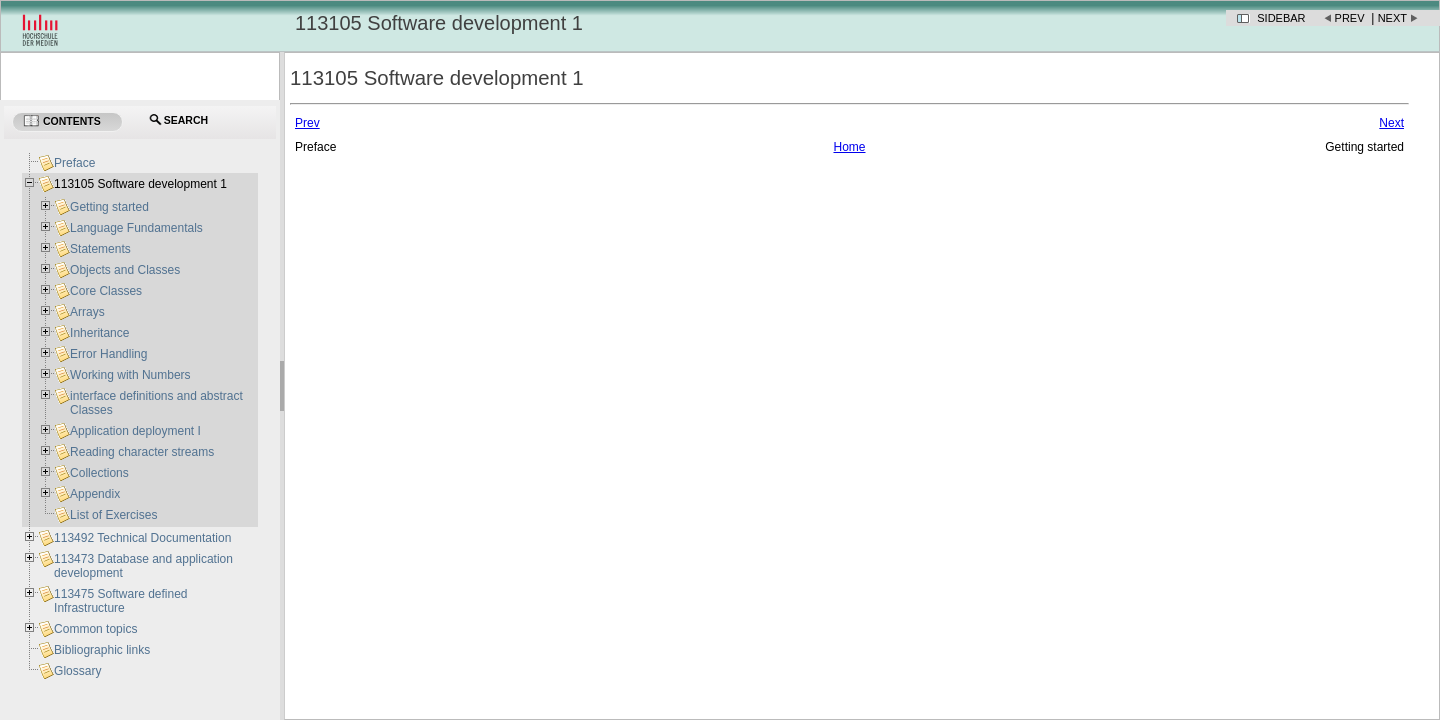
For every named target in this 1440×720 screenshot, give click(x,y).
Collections (99, 473)
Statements (100, 249)
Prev (1350, 18)
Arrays (87, 312)
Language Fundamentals (136, 228)
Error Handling (108, 354)
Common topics (95, 629)
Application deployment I (135, 431)
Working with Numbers (130, 375)
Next (1392, 18)
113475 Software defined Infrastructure (120, 601)
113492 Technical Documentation (142, 538)
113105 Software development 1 (140, 184)
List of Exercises (113, 515)
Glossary (77, 671)
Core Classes (106, 291)
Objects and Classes (125, 270)
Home (849, 147)
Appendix (95, 494)
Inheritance (99, 333)
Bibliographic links (102, 650)
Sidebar (1281, 18)
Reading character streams (142, 452)
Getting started (109, 207)
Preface (74, 163)
